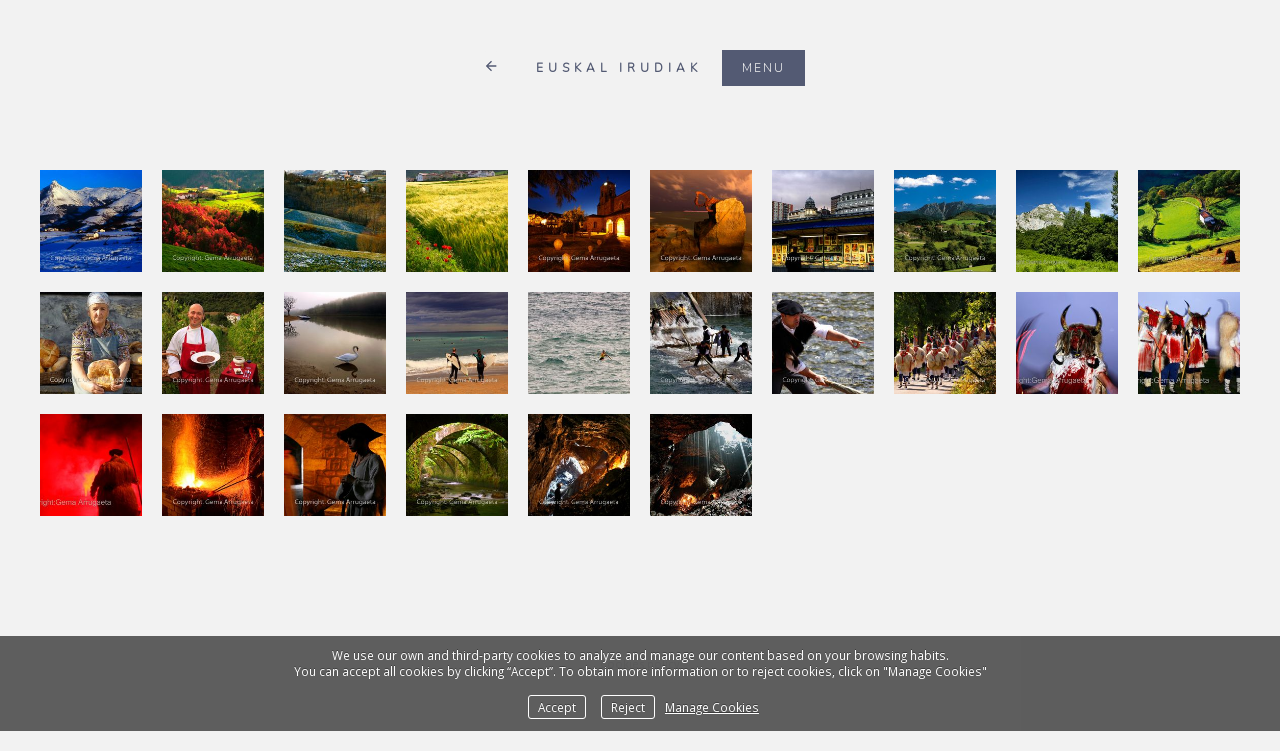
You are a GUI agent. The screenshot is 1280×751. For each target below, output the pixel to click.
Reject (628, 707)
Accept (557, 707)
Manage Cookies (712, 707)
